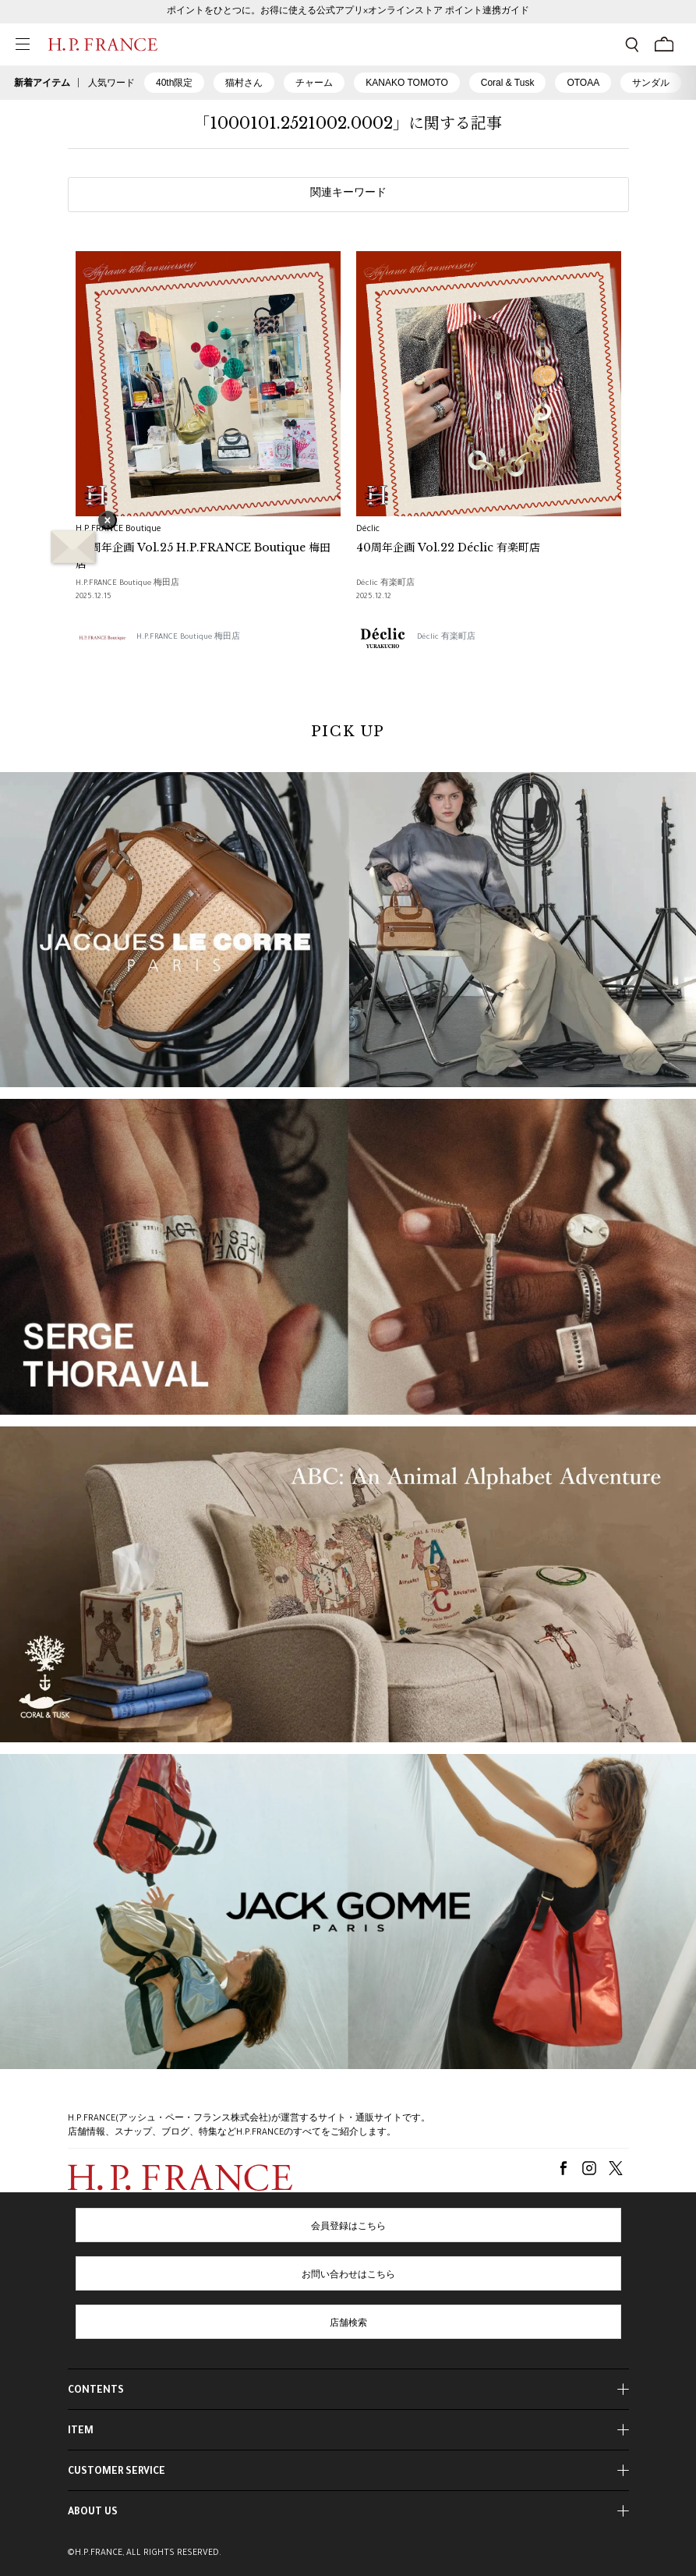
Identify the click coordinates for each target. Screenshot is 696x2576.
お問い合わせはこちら (348, 2275)
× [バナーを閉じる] (107, 522)
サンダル (651, 82)
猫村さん (244, 82)
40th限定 (174, 82)
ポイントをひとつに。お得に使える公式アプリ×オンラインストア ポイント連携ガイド (348, 11)
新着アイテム (42, 82)
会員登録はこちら (348, 2227)
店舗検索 (348, 2324)
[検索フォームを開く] (632, 44)
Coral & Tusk (508, 82)
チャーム (314, 82)
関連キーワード (348, 194)
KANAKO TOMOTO (406, 82)
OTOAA (583, 82)
